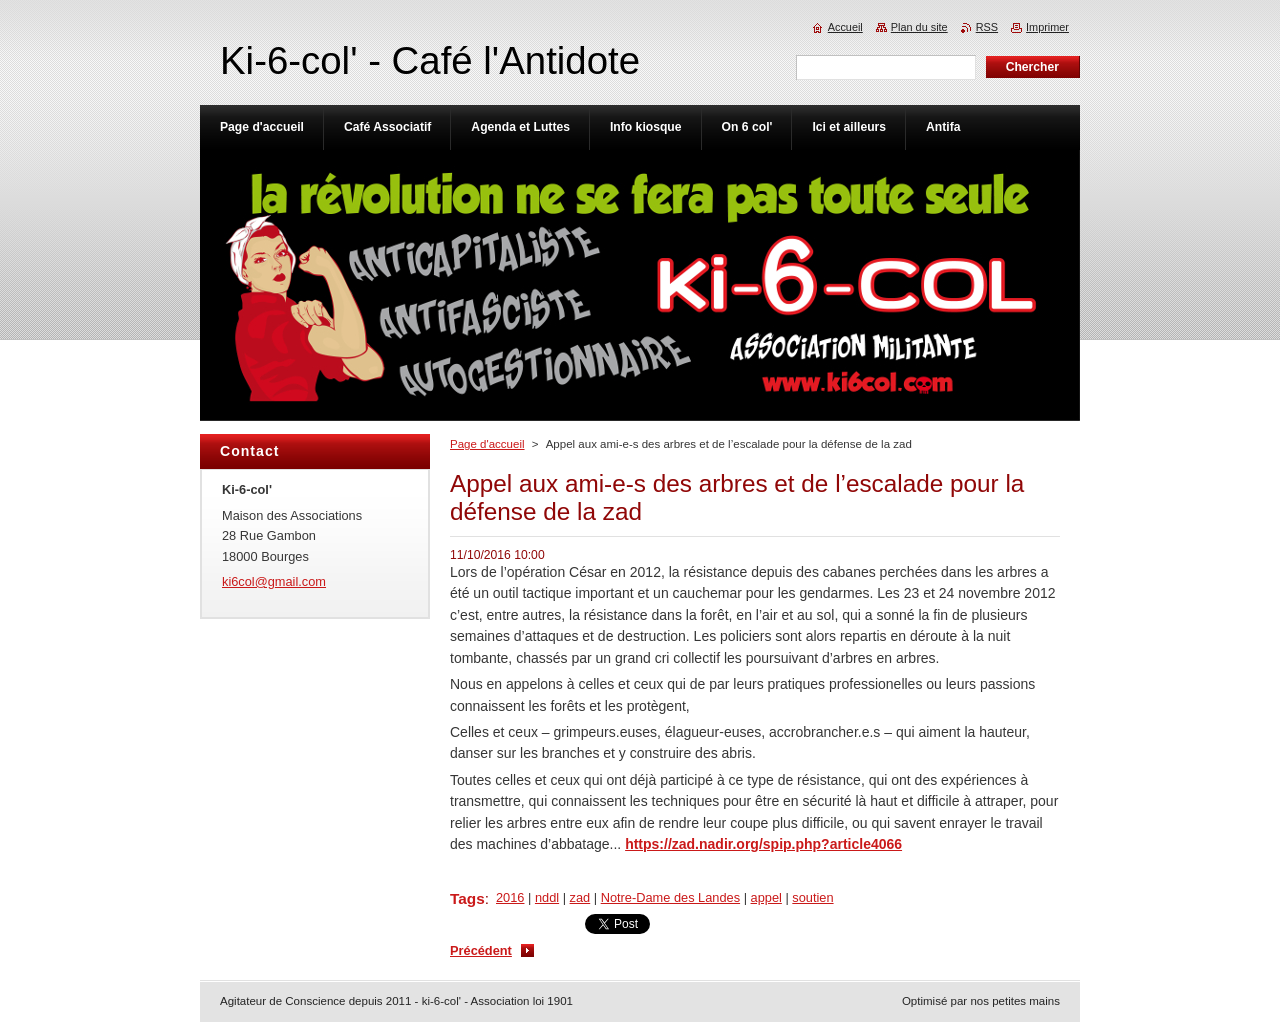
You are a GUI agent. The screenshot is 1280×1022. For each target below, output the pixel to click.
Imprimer (1047, 27)
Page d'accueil (487, 444)
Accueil (845, 27)
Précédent (481, 950)
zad (580, 897)
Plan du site (919, 27)
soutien (812, 897)
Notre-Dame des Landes (670, 897)
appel (766, 897)
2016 (510, 897)
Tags (467, 898)
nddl (547, 897)
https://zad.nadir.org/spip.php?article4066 (763, 844)
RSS (987, 27)
